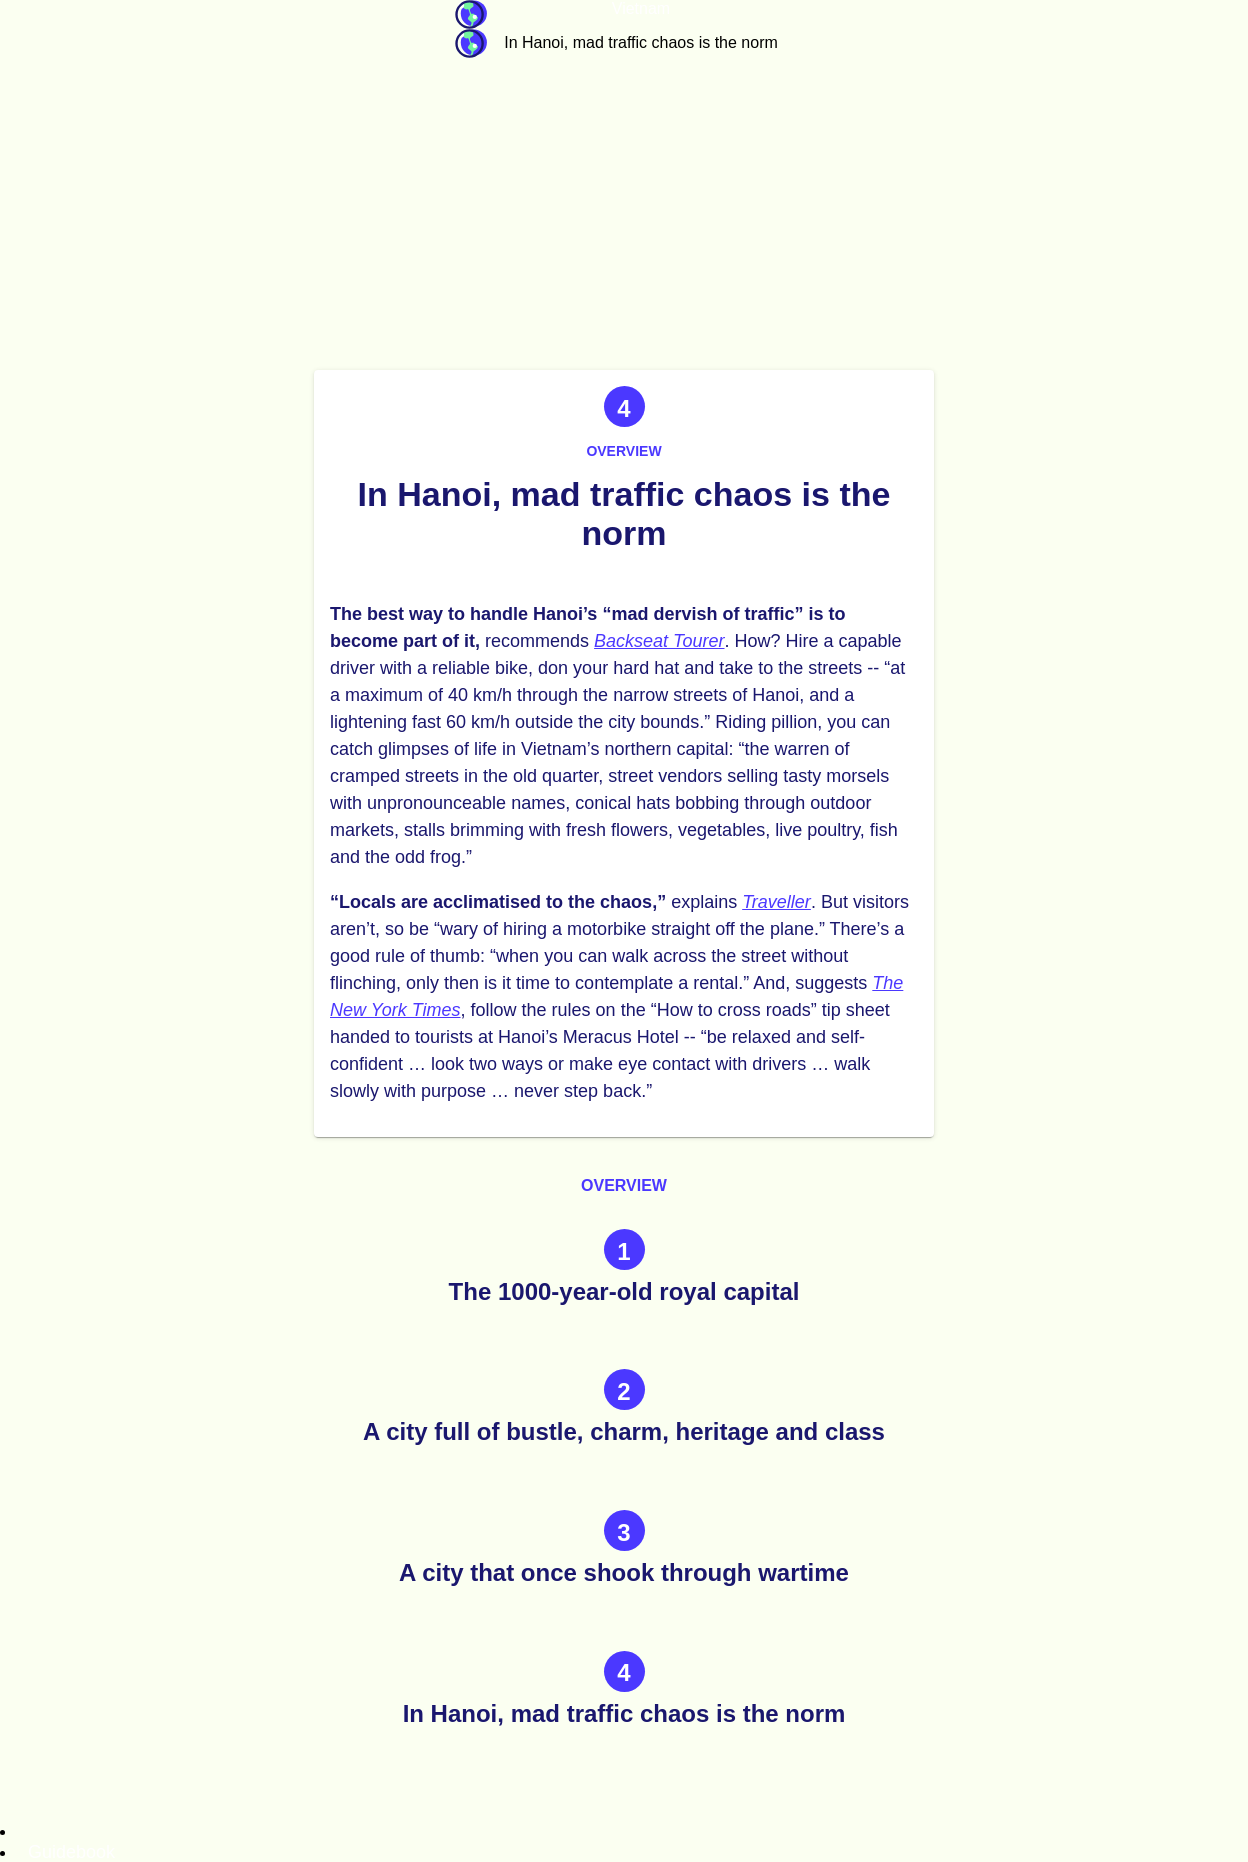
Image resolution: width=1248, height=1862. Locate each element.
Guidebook (471, 14)
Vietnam (641, 8)
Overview (623, 451)
